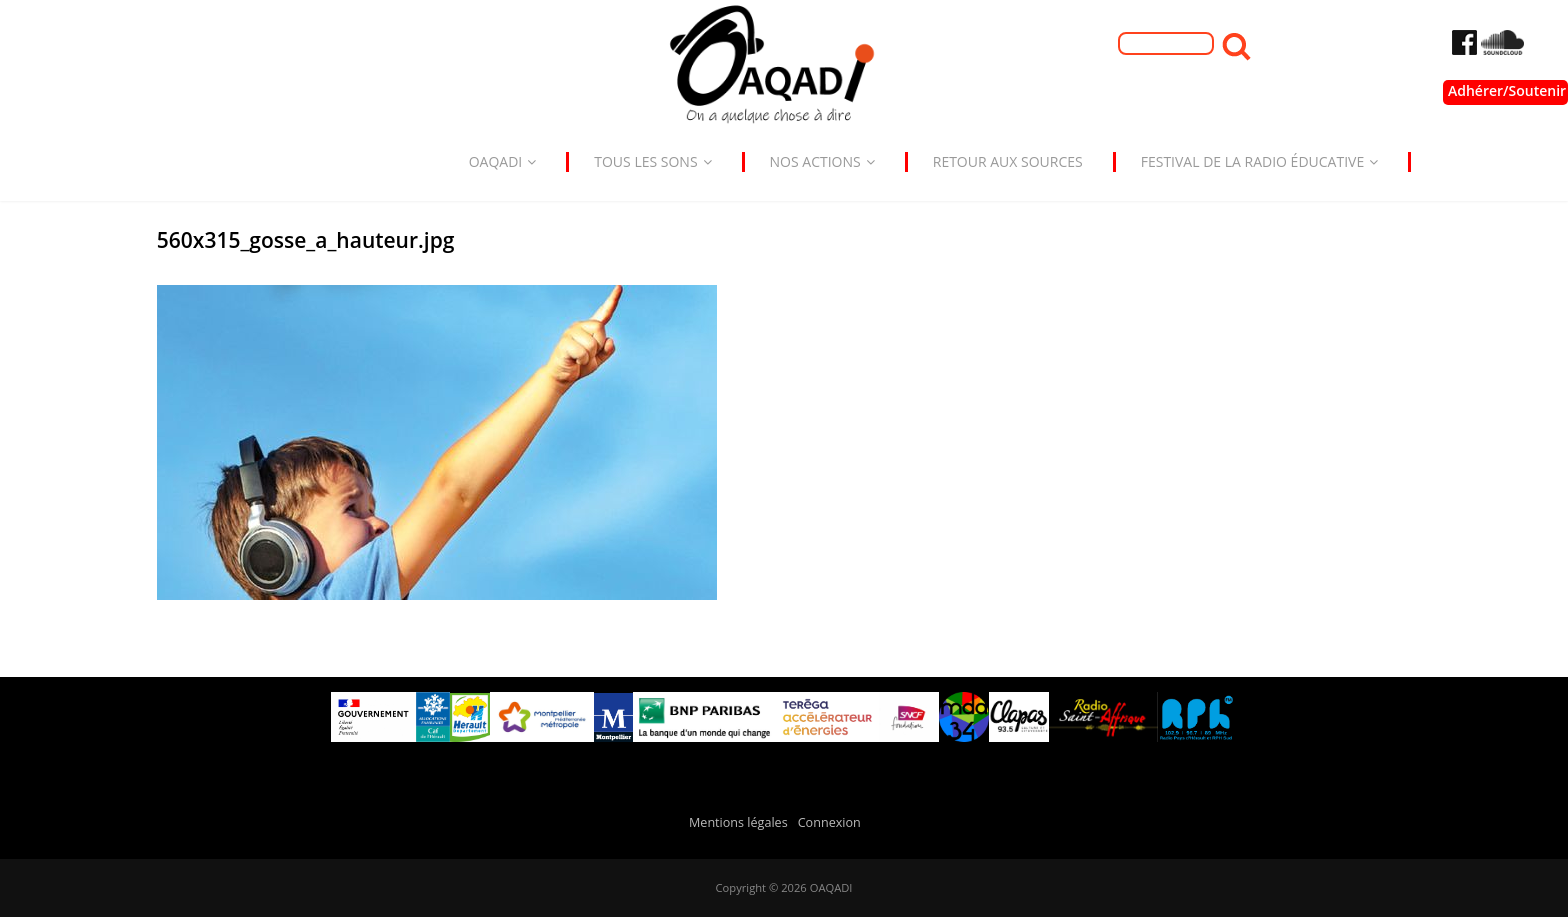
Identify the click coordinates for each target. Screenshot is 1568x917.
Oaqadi (503, 161)
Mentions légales (738, 822)
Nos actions (822, 161)
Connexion (829, 822)
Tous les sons (652, 161)
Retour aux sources (1008, 161)
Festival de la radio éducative (1259, 161)
